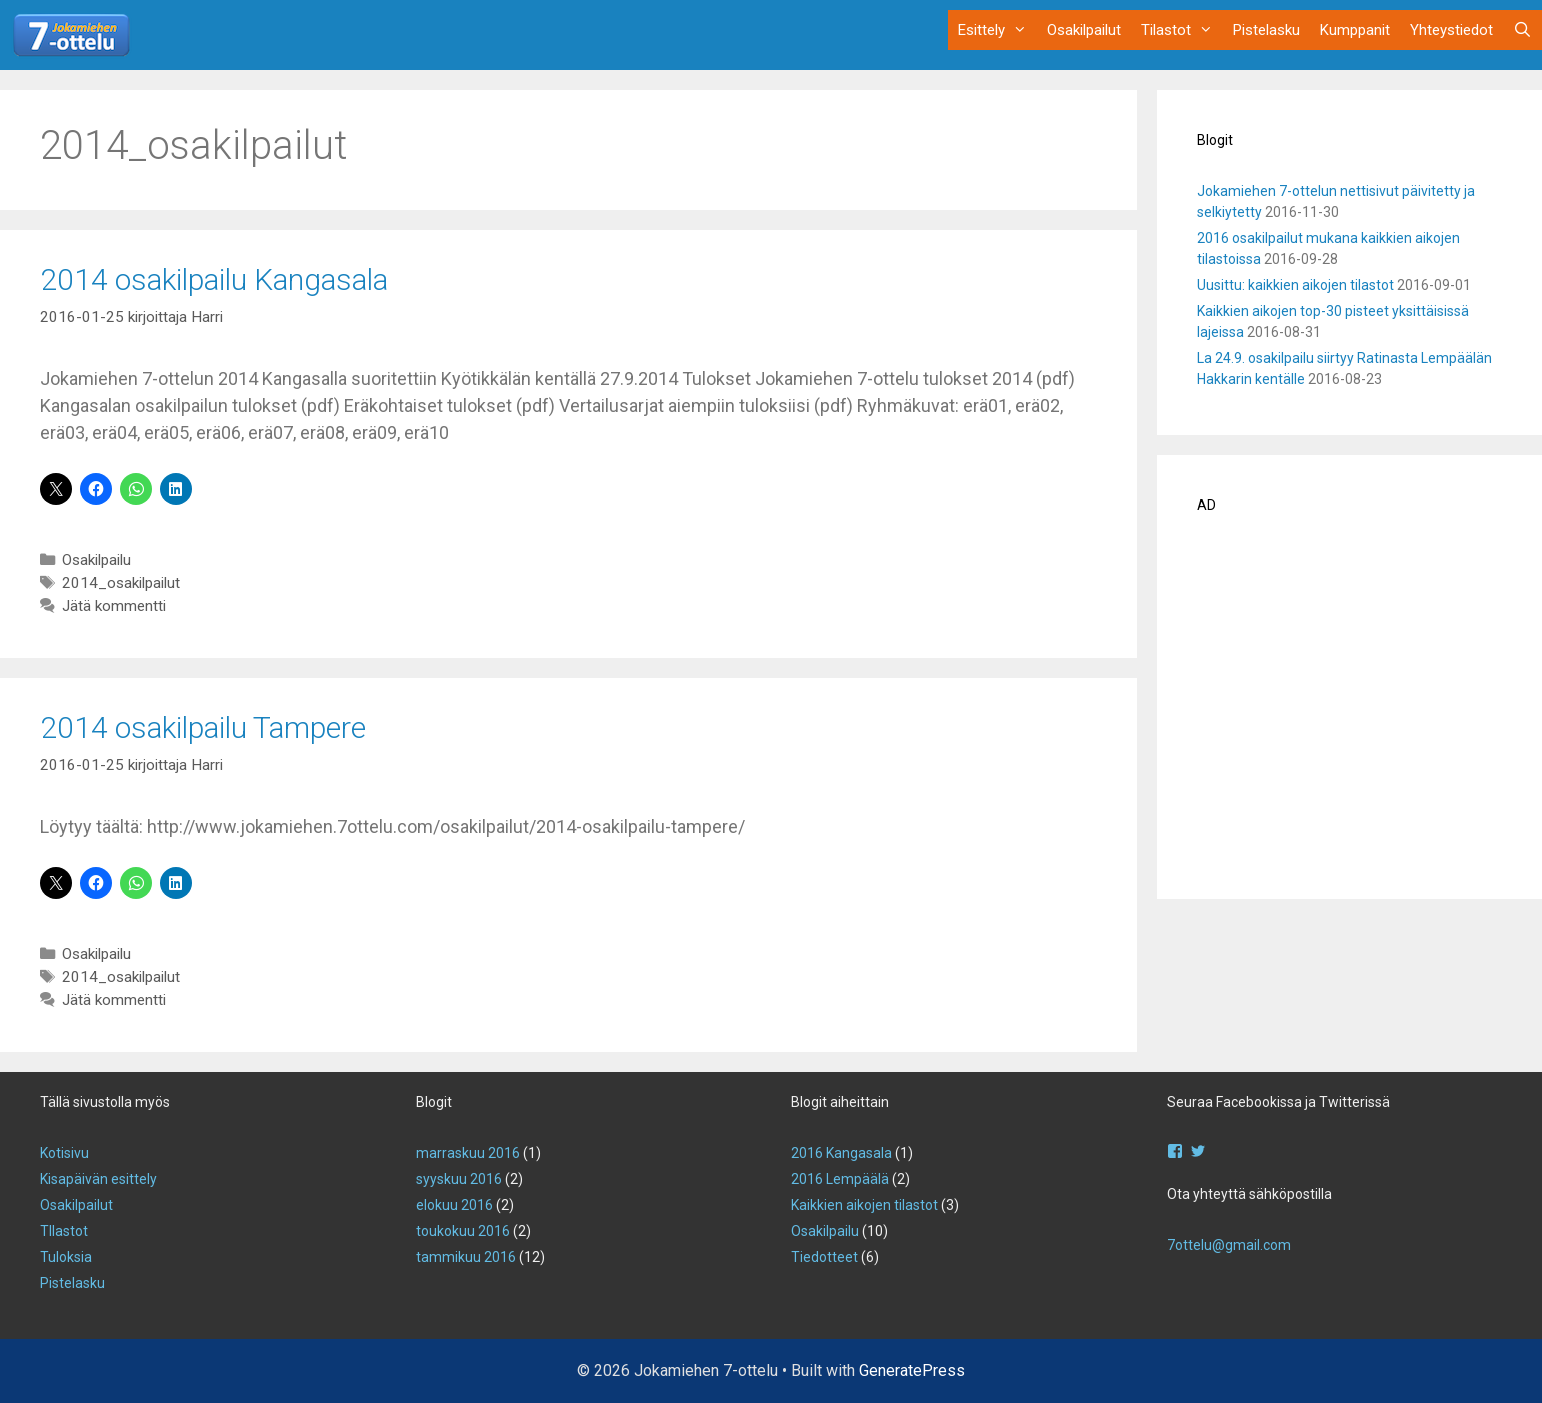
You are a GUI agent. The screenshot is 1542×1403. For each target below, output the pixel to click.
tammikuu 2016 (466, 1257)
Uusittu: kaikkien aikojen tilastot (1295, 285)
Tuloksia (66, 1257)
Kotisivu (64, 1153)
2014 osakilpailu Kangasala (214, 279)
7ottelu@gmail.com (1229, 1245)
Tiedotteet (824, 1257)
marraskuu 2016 (468, 1153)
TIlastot (64, 1231)
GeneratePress (912, 1370)
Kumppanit (1355, 30)
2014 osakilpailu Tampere (203, 727)
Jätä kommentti (114, 606)
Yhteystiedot (1451, 30)
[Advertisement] (1350, 713)
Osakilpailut (1084, 30)
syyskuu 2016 (459, 1179)
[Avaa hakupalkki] (1522, 30)
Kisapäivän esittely (98, 1179)
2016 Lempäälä (840, 1179)
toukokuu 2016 (463, 1231)
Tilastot (1182, 30)
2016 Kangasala (841, 1153)
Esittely (997, 30)
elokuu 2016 (454, 1205)
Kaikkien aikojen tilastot (864, 1205)
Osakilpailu (96, 560)
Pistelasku (1266, 30)
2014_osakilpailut (121, 583)
